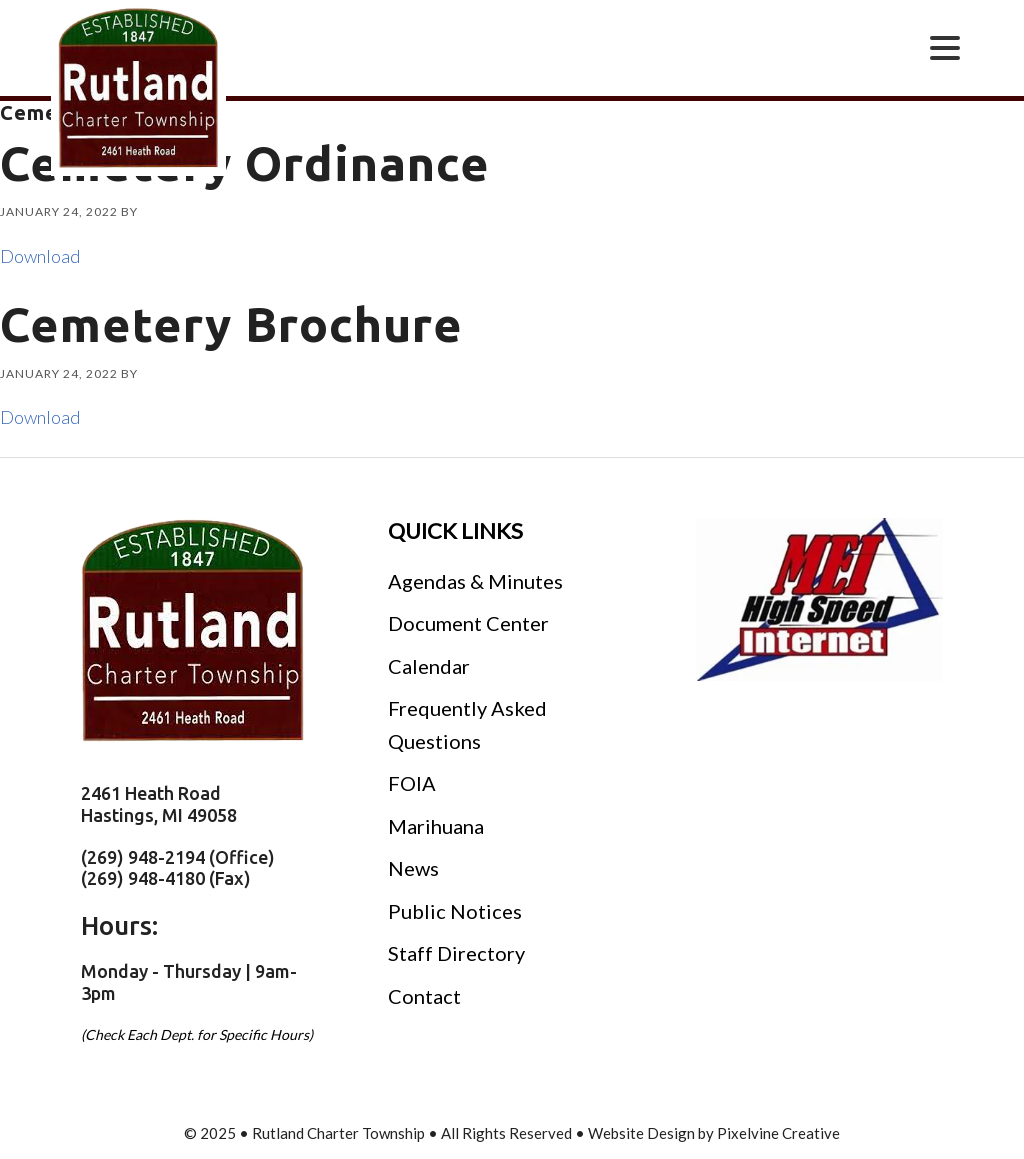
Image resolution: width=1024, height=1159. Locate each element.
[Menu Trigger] (945, 46)
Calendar (429, 666)
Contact (424, 996)
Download (40, 256)
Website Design (641, 1133)
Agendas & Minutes (475, 581)
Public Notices (455, 911)
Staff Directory (456, 953)
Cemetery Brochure (231, 324)
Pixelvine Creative (778, 1133)
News (413, 868)
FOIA (412, 783)
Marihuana (436, 826)
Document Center (468, 623)
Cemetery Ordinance (245, 163)
